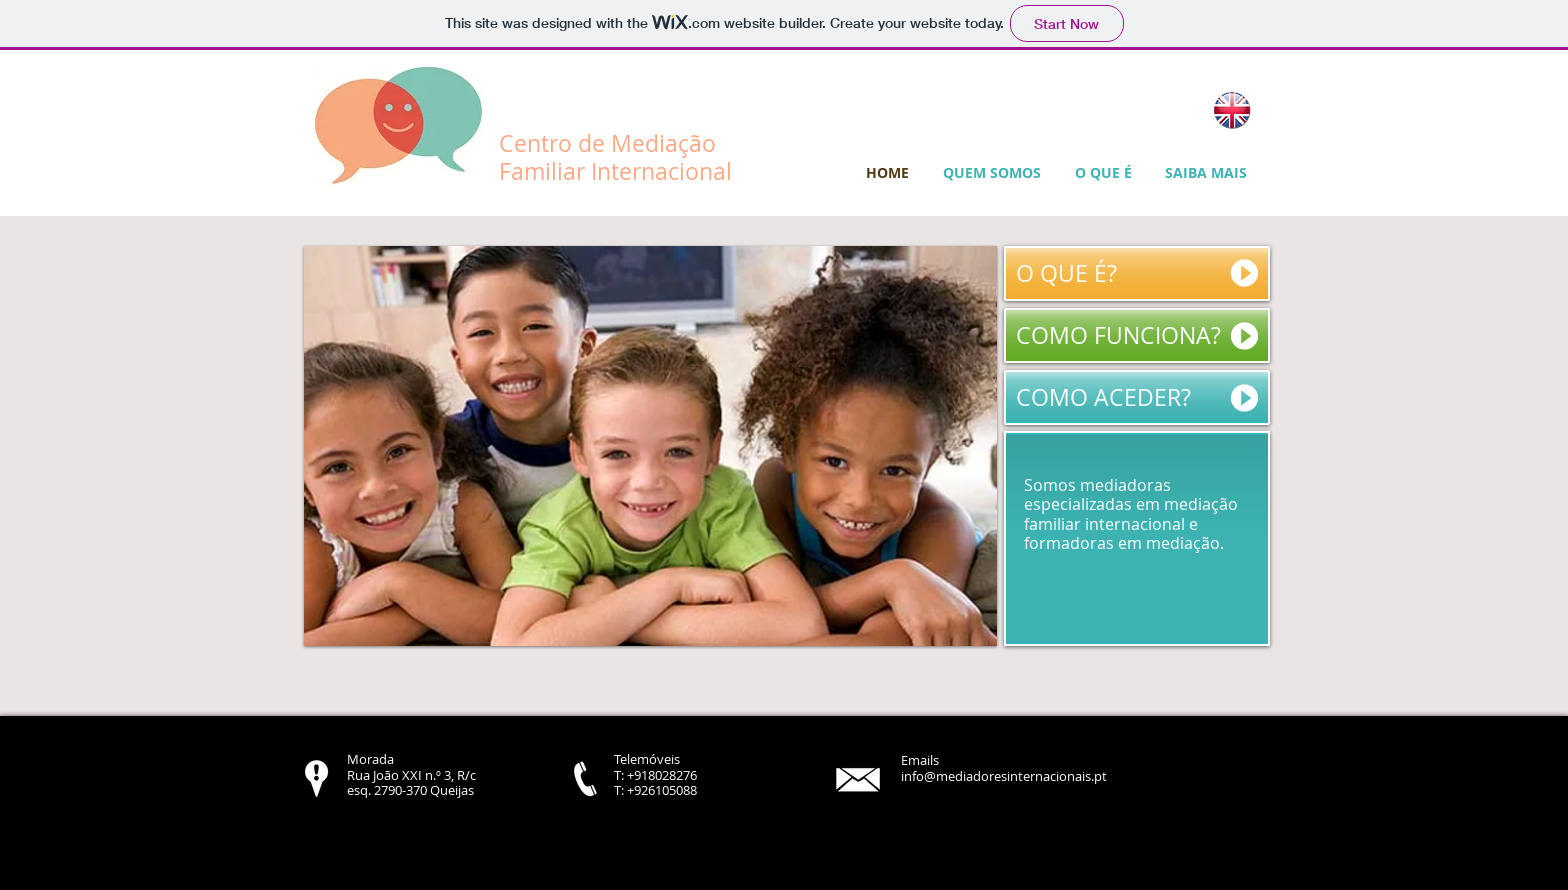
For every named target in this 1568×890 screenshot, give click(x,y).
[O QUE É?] (1137, 273)
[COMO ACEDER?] (1137, 397)
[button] (650, 446)
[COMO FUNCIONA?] (1137, 335)
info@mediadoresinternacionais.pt (1004, 776)
